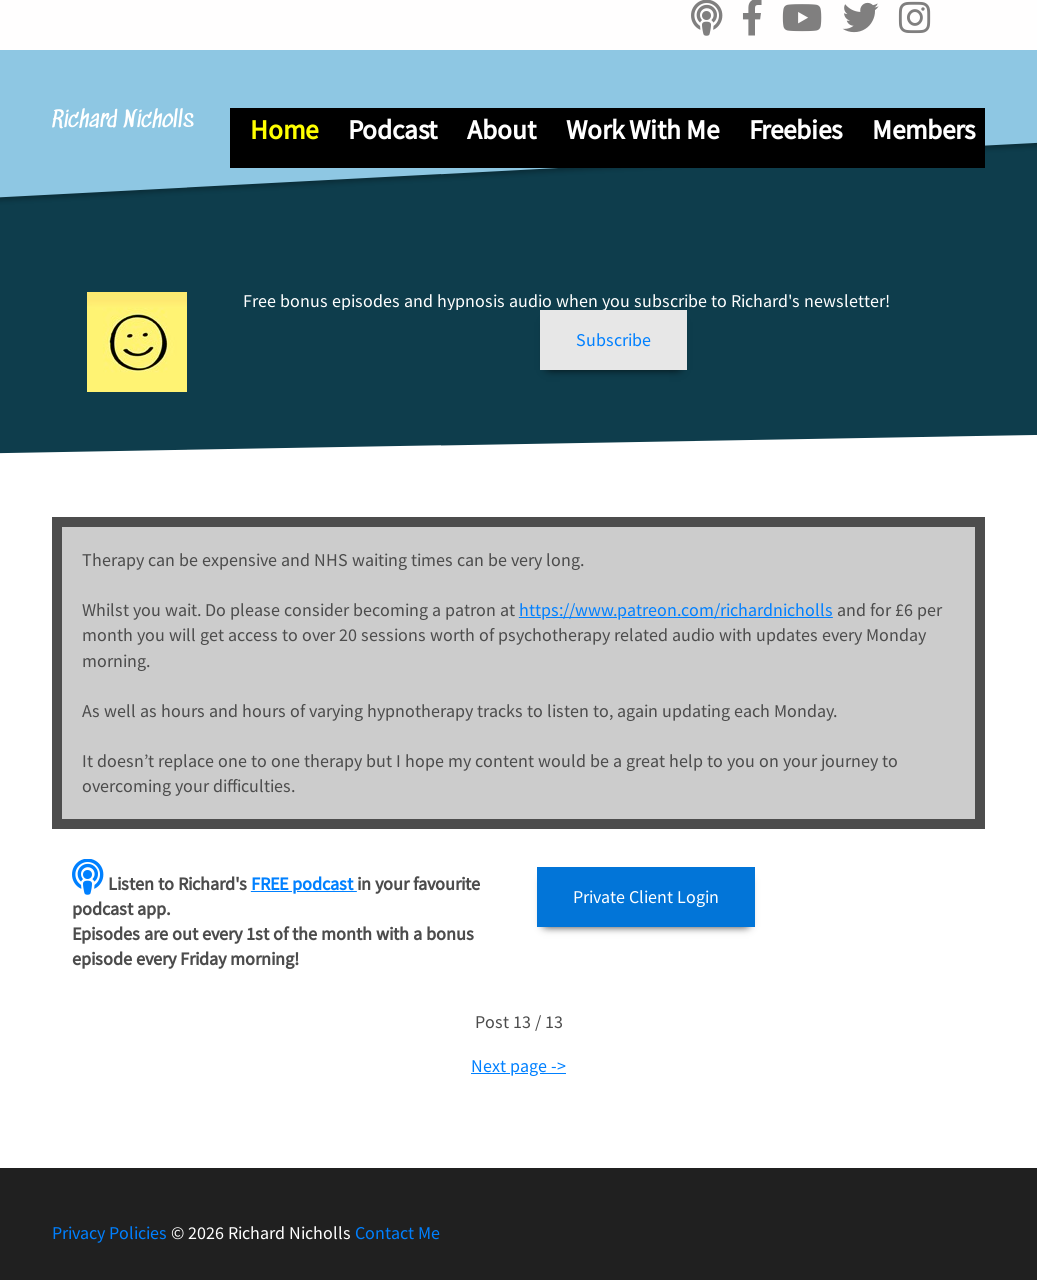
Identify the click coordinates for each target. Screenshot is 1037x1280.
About (501, 129)
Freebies (795, 129)
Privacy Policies (111, 1232)
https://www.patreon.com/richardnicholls (676, 609)
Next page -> (518, 1065)
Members (923, 129)
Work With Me (642, 129)
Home (284, 129)
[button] (613, 340)
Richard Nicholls (123, 121)
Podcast (392, 129)
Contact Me (397, 1232)
